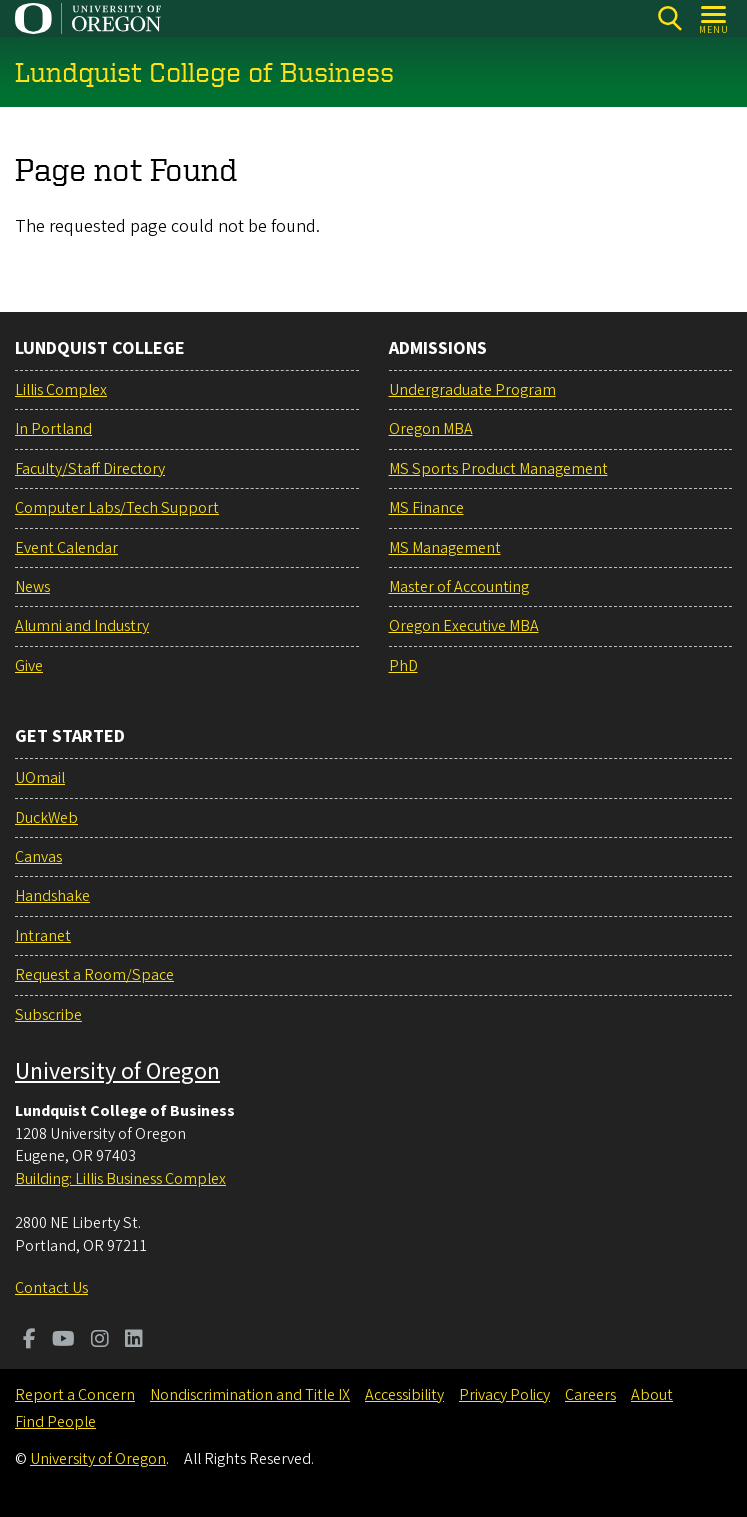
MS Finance (426, 508)
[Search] (669, 18)
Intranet (43, 936)
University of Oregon (117, 1071)
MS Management (445, 548)
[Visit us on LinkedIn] (134, 1341)
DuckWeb (46, 818)
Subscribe (48, 1015)
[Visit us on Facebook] (29, 1341)
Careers (590, 1395)
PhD (403, 666)
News (32, 587)
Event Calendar (66, 548)
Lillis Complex (61, 390)
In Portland (53, 429)
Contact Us (51, 1288)
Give (29, 666)
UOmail (40, 778)
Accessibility (404, 1395)
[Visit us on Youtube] (63, 1341)
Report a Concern (75, 1395)
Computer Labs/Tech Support (117, 508)
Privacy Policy (504, 1395)
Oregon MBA (431, 429)
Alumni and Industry (82, 626)
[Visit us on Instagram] (100, 1341)
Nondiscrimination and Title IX (250, 1395)
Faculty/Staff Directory (90, 469)
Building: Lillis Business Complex (120, 1179)
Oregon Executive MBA (464, 626)
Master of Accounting (459, 587)
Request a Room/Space (94, 975)
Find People (55, 1422)
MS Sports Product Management (498, 469)
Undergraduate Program (472, 390)
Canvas (38, 857)
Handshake (52, 896)
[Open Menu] (714, 18)
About (652, 1395)
